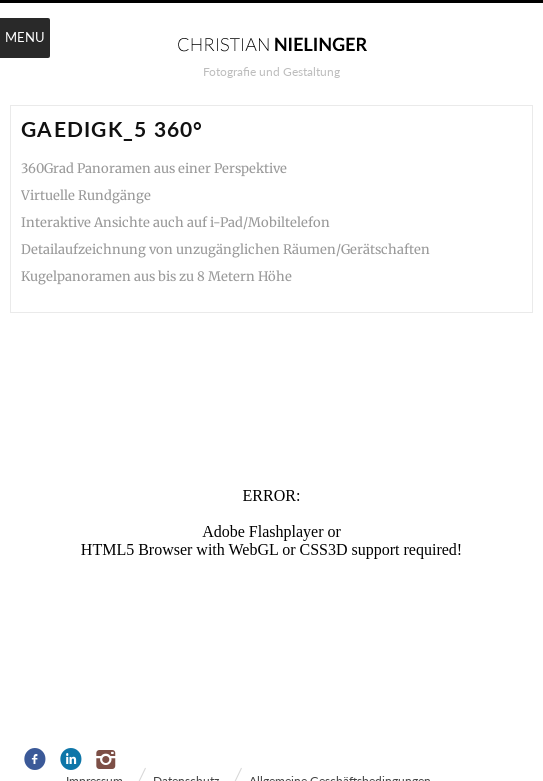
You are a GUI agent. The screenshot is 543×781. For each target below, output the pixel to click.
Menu (25, 37)
